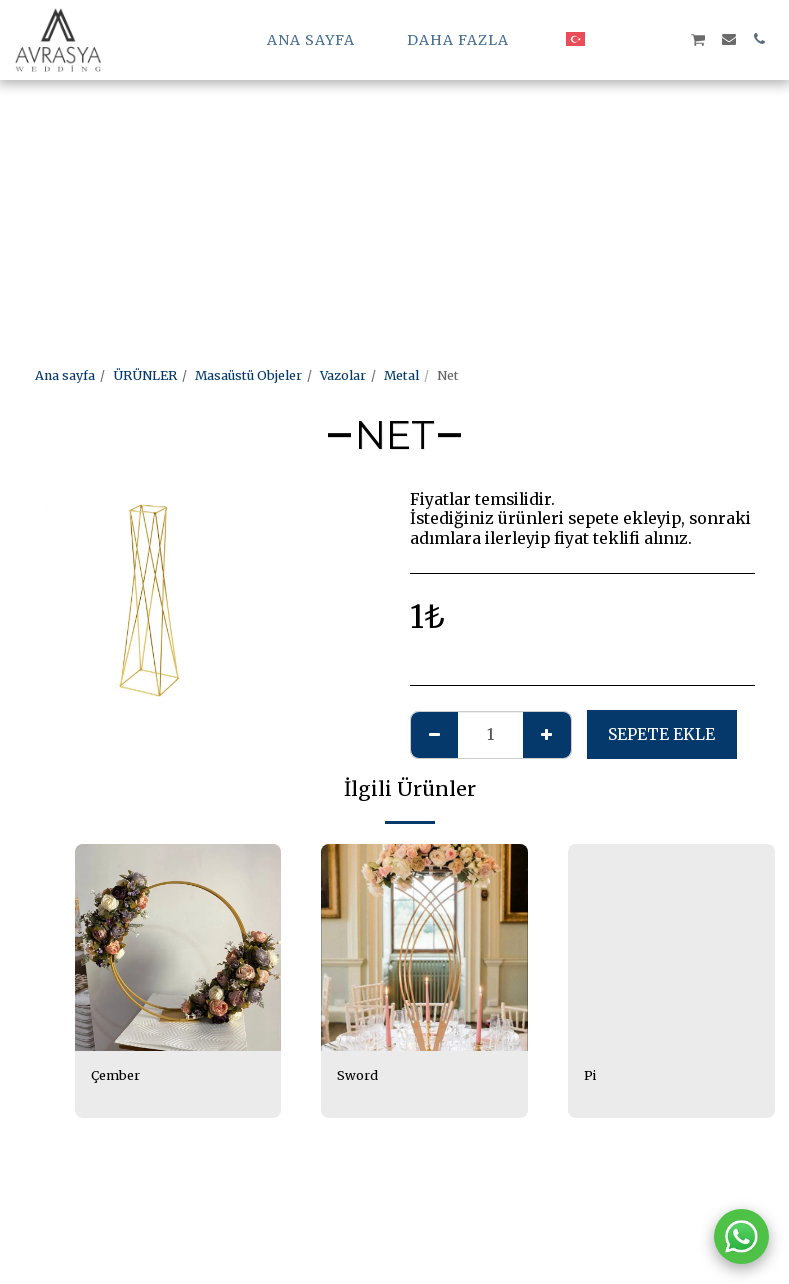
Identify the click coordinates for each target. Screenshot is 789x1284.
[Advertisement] (376, 140)
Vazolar (343, 375)
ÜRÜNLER (145, 375)
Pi (590, 1075)
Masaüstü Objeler (248, 375)
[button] (608, 39)
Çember (115, 1075)
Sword (357, 1075)
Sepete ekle (661, 734)
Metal (401, 375)
